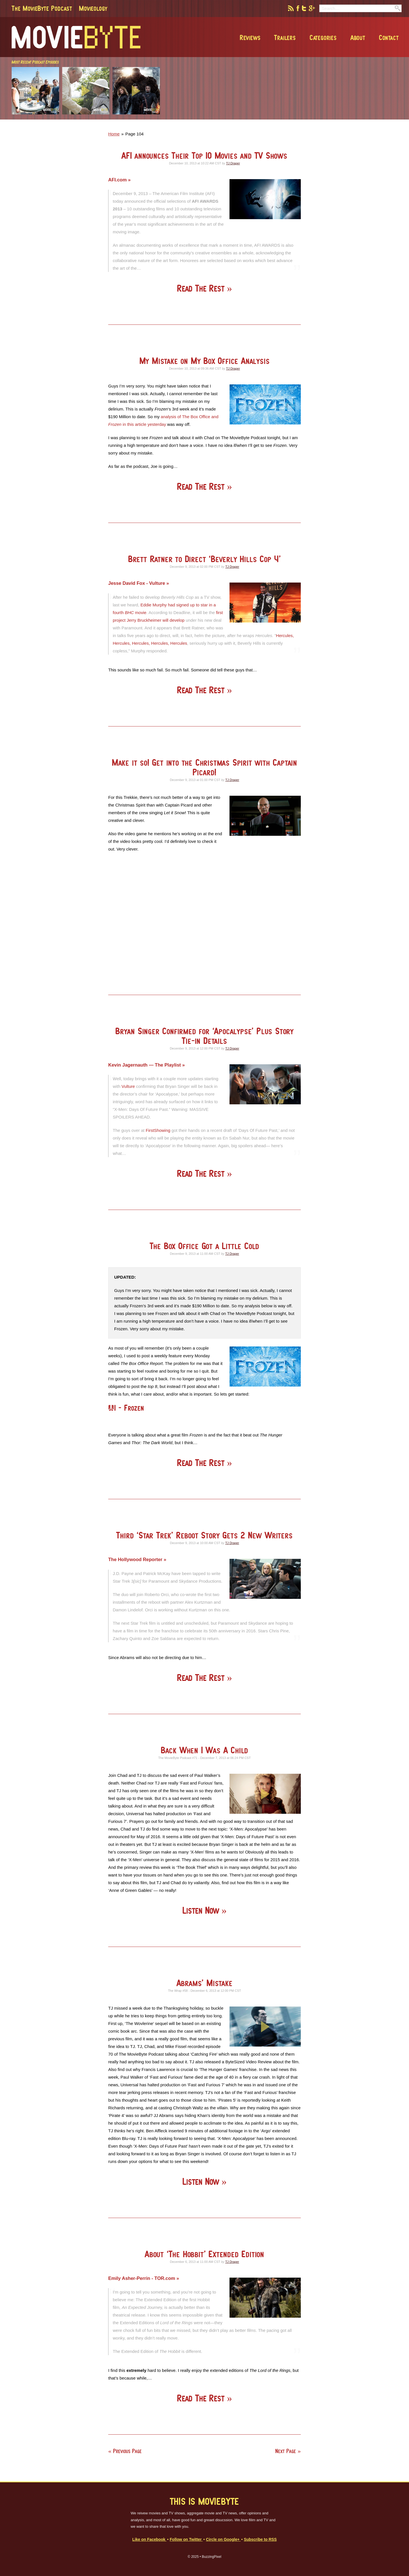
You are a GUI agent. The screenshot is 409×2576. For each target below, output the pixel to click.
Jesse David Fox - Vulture (137, 583)
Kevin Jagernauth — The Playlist (145, 1064)
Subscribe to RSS (260, 2539)
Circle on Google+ (223, 2539)
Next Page (285, 2451)
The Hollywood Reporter (136, 1559)
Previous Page (127, 2451)
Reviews (250, 37)
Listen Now (202, 1910)
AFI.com (118, 179)
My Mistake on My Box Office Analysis (204, 360)
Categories (323, 37)
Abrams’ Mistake (205, 1983)
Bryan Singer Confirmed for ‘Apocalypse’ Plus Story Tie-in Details (204, 1035)
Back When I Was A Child (204, 1750)
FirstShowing (158, 1130)
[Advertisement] (319, 118)
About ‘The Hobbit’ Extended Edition (204, 2254)
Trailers (285, 37)
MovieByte (76, 37)
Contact (389, 37)
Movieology (93, 8)
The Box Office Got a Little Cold (205, 1246)
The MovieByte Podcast (42, 8)
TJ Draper (233, 163)
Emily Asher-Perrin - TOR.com (142, 2278)
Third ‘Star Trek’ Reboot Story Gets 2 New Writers (204, 1535)
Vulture (128, 1086)
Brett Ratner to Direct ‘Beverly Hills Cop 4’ (204, 559)
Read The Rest (202, 288)
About (357, 37)
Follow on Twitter (186, 2539)
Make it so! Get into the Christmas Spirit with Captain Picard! (204, 767)
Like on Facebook (149, 2539)
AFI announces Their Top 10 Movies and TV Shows (204, 155)
